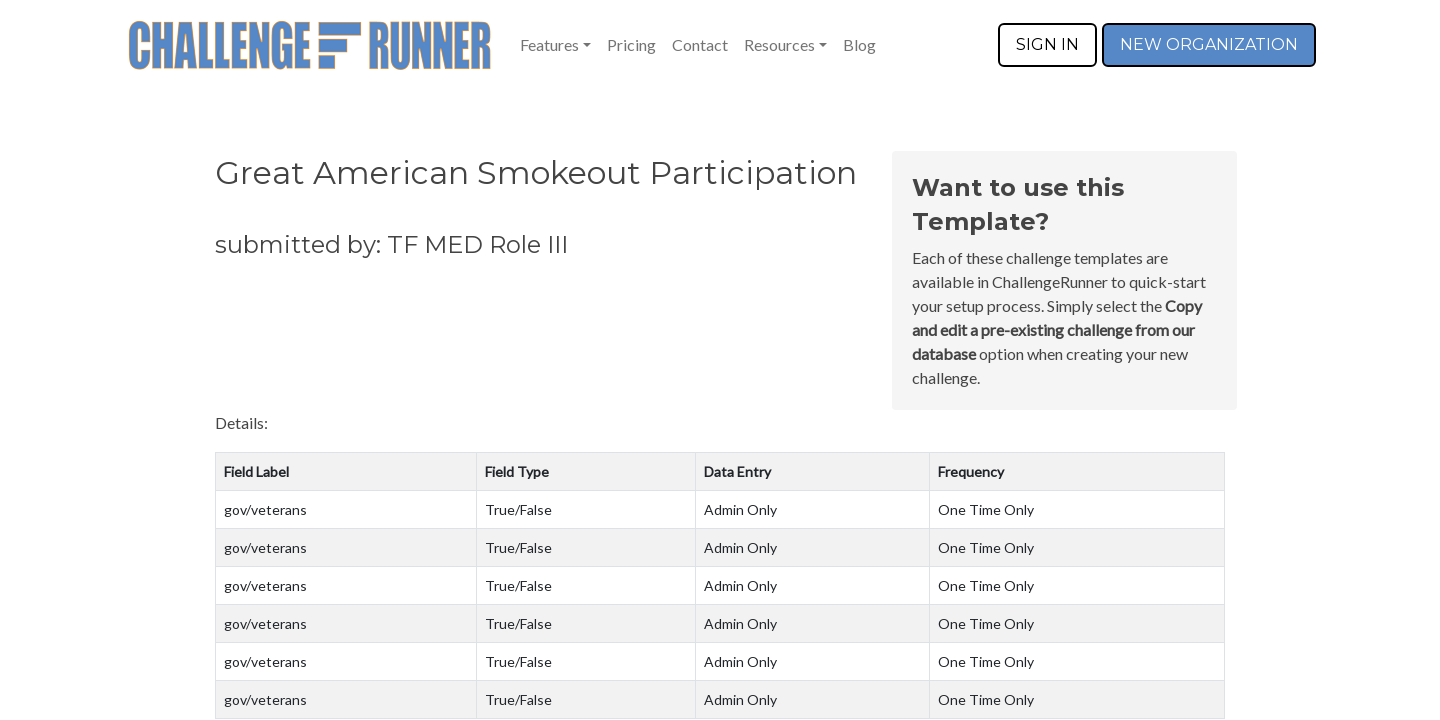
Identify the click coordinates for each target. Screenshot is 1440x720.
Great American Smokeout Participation (536, 172)
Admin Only (740, 509)
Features (549, 44)
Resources (779, 44)
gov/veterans (265, 509)
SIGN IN (1047, 44)
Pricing (631, 44)
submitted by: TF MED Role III (391, 244)
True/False (518, 509)
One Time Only (986, 509)
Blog (859, 44)
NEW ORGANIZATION (1209, 44)
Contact (700, 44)
